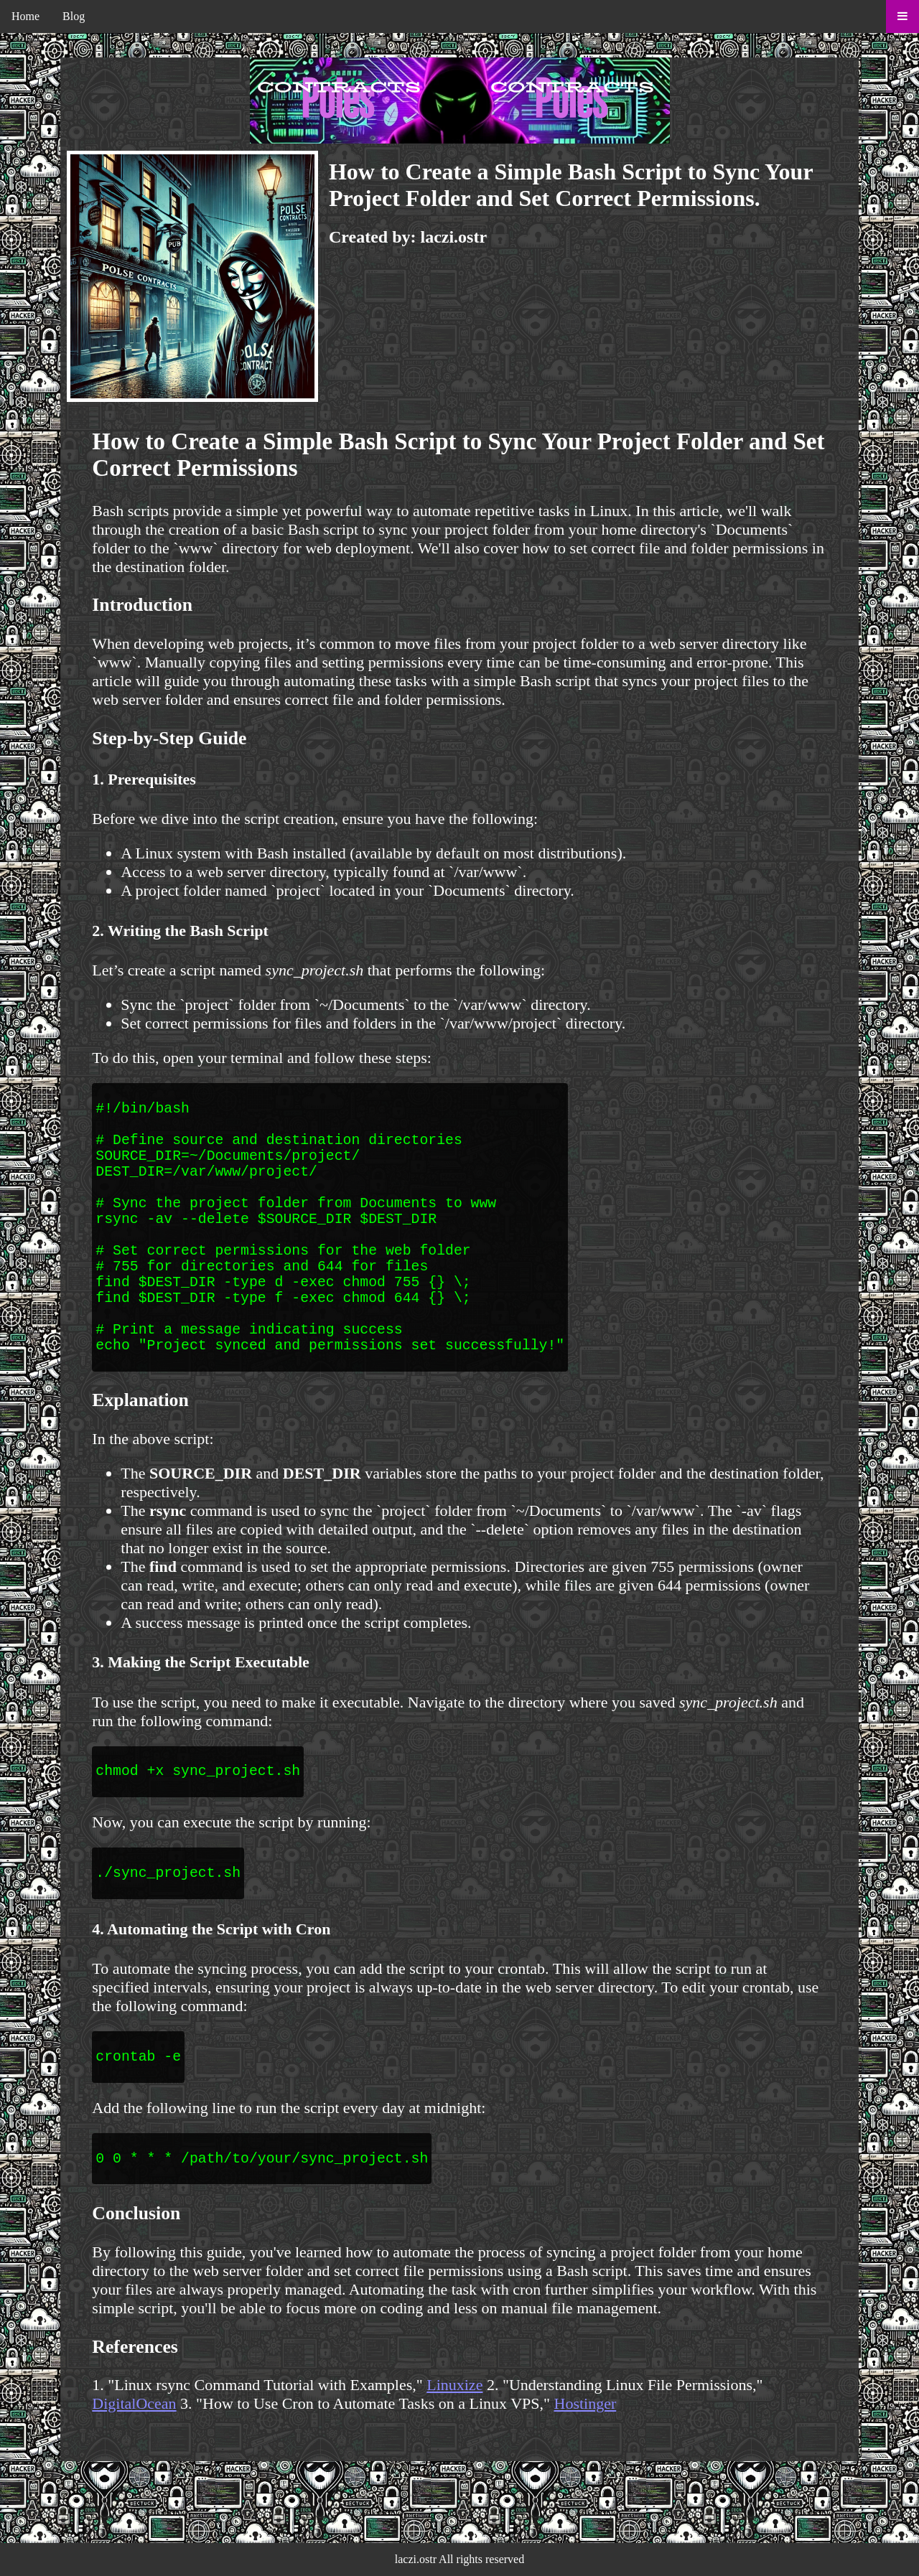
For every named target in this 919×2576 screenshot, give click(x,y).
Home (25, 16)
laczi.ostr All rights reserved (459, 2559)
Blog (73, 16)
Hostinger (585, 2475)
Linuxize (454, 2456)
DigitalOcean (134, 2475)
